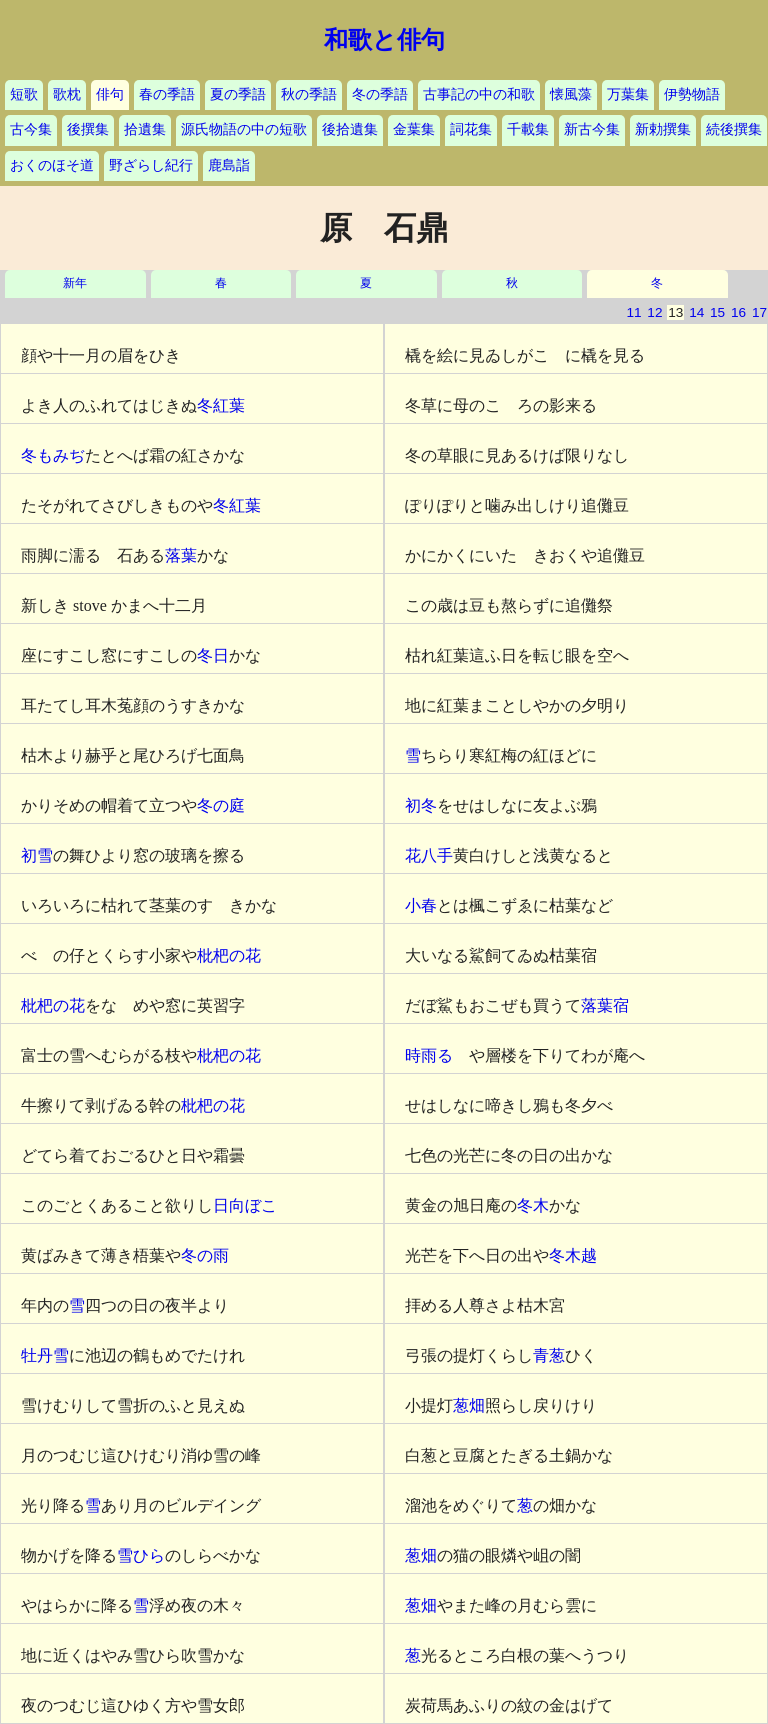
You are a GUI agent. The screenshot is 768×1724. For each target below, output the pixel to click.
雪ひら (141, 1555)
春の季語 (167, 94)
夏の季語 (238, 94)
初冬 (421, 805)
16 (738, 312)
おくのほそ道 (52, 165)
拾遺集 (145, 129)
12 (654, 312)
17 (759, 312)
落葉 (181, 555)
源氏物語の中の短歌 (244, 129)
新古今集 (592, 129)
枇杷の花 (229, 955)
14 (696, 312)
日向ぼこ (245, 1205)
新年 (75, 283)
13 (675, 312)
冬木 (533, 1205)
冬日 (213, 655)
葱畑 (469, 1405)
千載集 (528, 129)
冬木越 (573, 1255)
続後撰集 (734, 129)
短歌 (24, 94)
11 (633, 312)
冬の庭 (221, 805)
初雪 (37, 855)
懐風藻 (571, 94)
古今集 (31, 129)
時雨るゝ (437, 1055)
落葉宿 (605, 1005)
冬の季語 (380, 94)
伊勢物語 (692, 94)
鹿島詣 (229, 165)
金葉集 (414, 129)
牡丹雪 (45, 1355)
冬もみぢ (53, 455)
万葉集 (628, 94)
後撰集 (88, 129)
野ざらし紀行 (151, 165)
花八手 (429, 855)
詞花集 (471, 129)
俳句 (110, 94)
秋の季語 (309, 94)
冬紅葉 (221, 405)
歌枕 (67, 94)
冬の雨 (205, 1255)
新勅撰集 (663, 129)
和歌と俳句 (384, 40)
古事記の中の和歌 (479, 94)
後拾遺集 (350, 129)
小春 (421, 905)
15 (717, 312)
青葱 (549, 1355)
